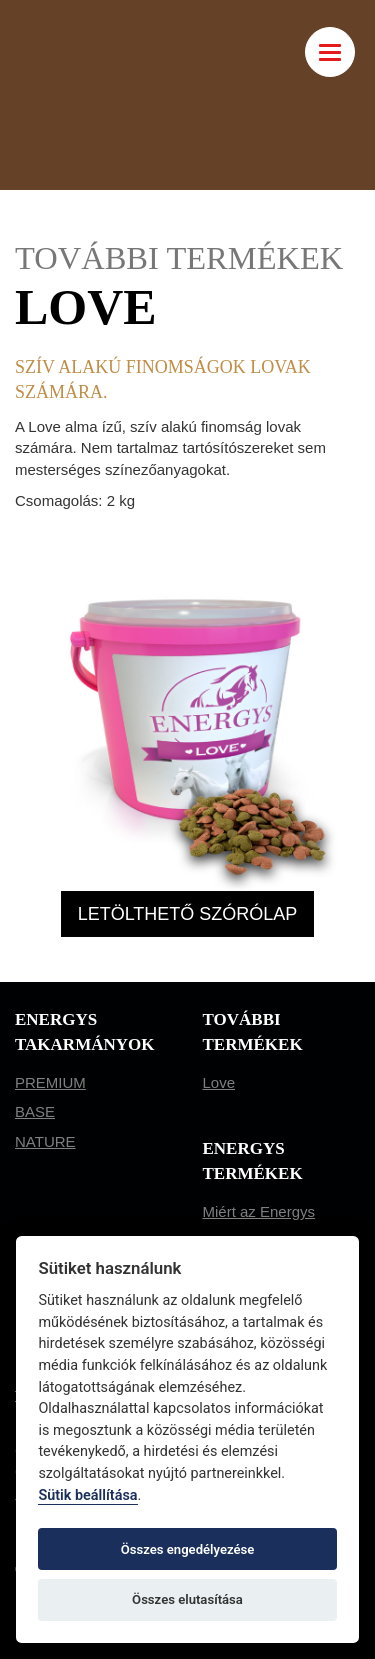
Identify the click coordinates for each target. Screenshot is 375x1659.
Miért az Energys (259, 1211)
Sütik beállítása (87, 1495)
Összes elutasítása (187, 1599)
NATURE (45, 1141)
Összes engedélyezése (188, 1549)
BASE (35, 1111)
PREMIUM (50, 1082)
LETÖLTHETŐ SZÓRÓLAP (188, 914)
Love (219, 1082)
